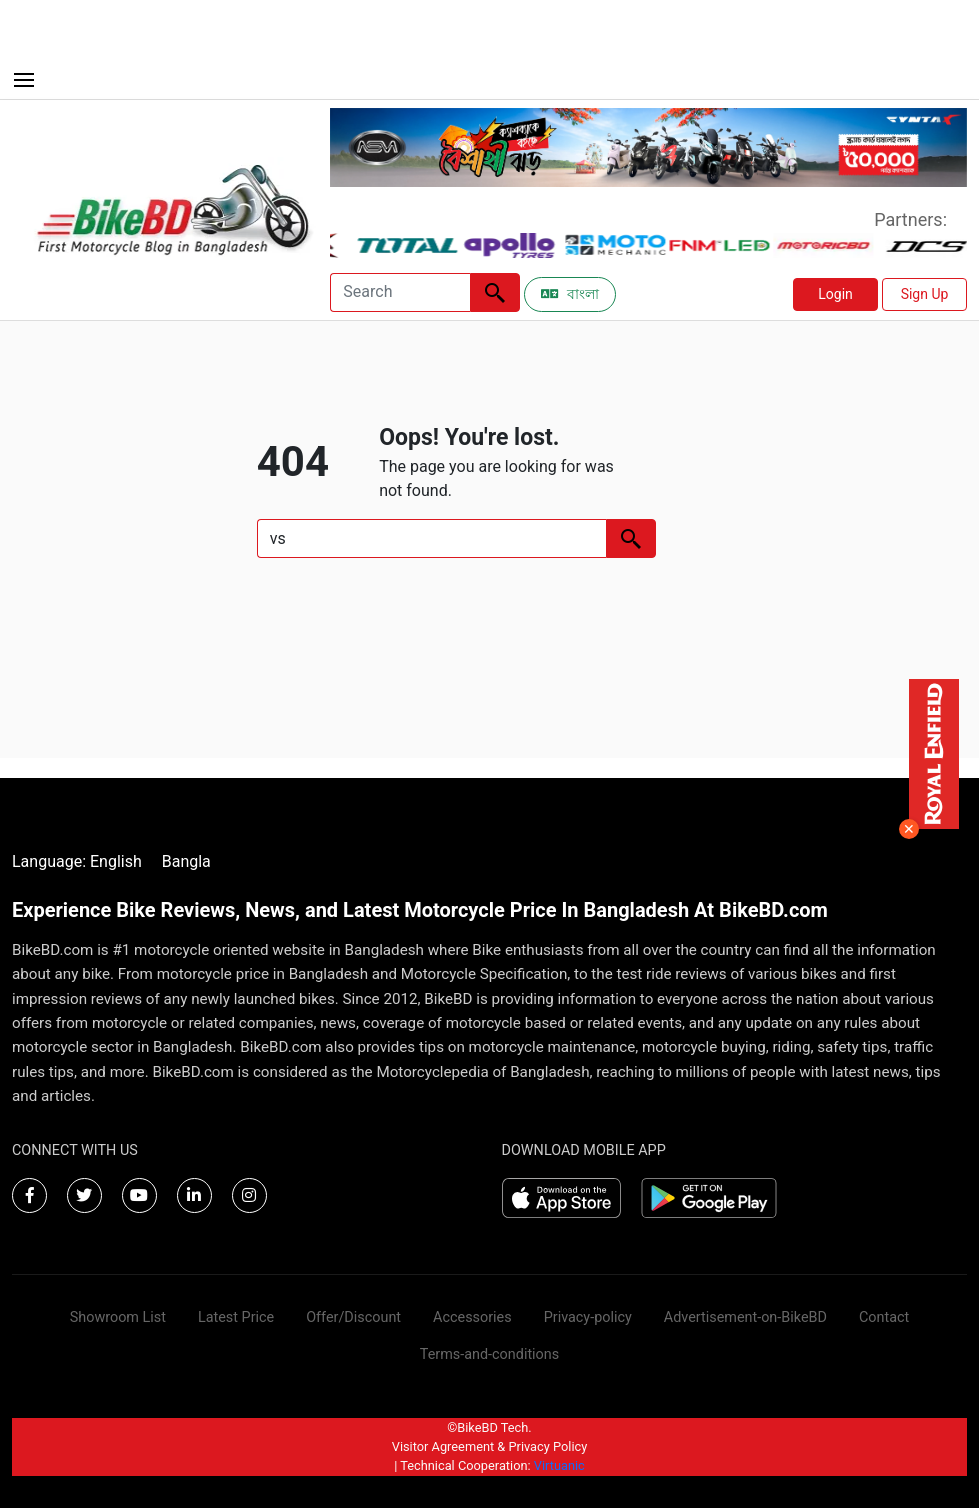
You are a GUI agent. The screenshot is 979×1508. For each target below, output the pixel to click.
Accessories (472, 1317)
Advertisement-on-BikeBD (745, 1317)
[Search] (400, 292)
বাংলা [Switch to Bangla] (570, 294)
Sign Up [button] (925, 294)
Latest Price (236, 1317)
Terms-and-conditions (489, 1354)
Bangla (186, 861)
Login (835, 294)
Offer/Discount (353, 1317)
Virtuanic (559, 1465)
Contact (884, 1317)
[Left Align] (495, 292)
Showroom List (118, 1317)
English (116, 861)
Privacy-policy (588, 1317)
